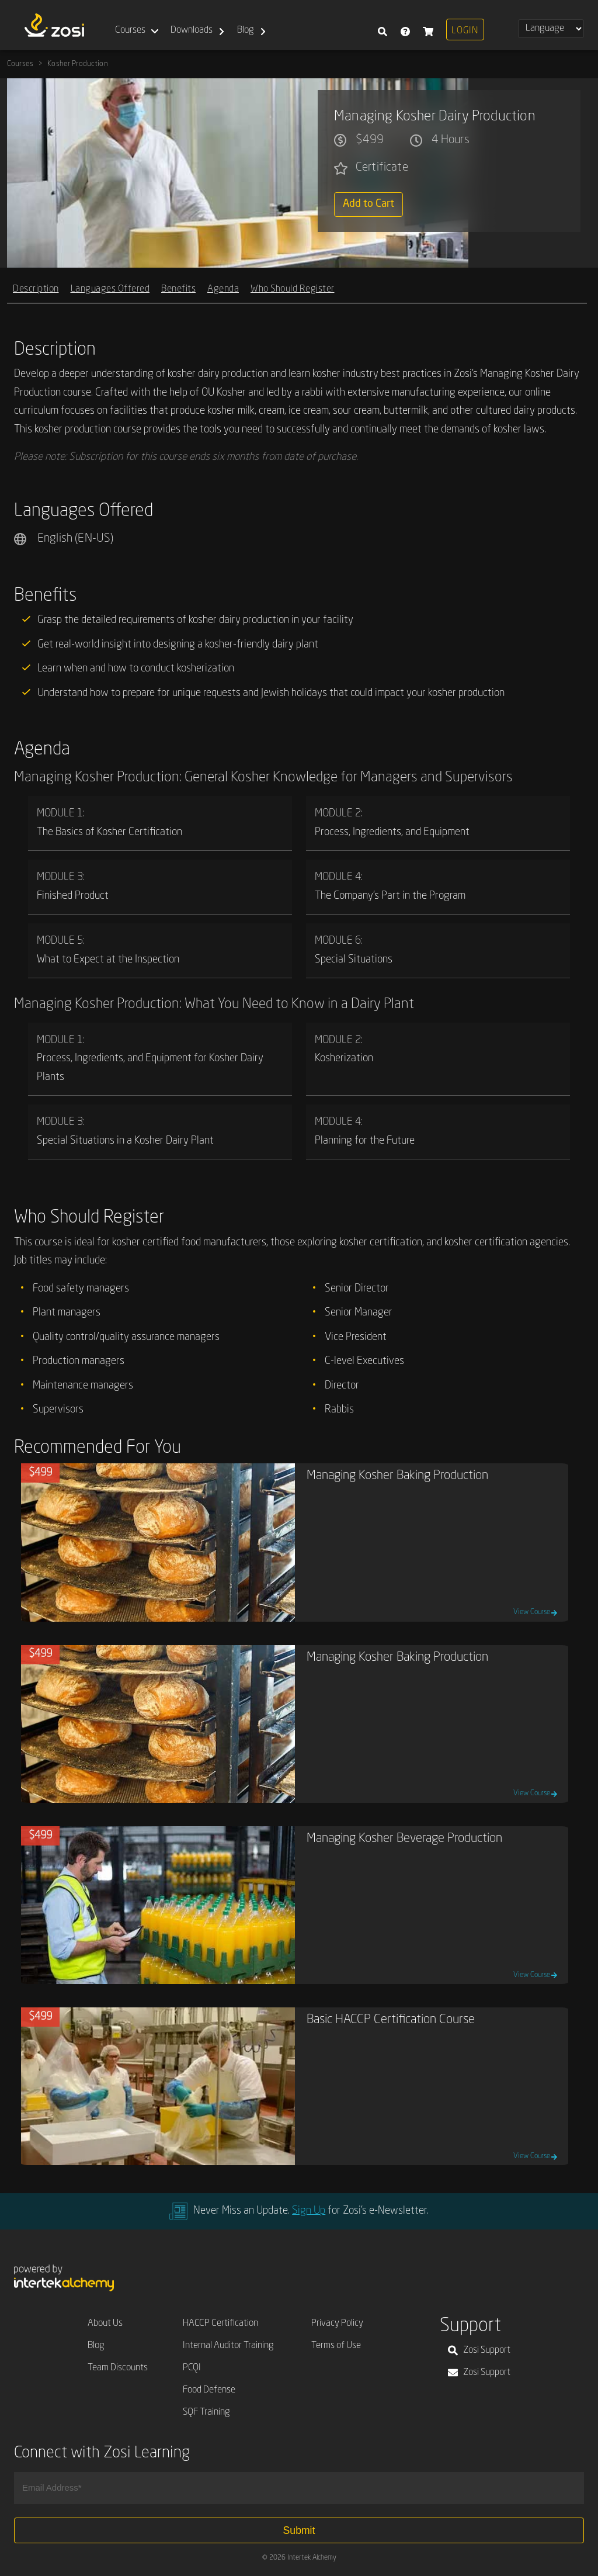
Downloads (192, 30)
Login (464, 31)
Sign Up (308, 2210)
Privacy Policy (337, 2323)
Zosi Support (479, 2350)
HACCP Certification (220, 2323)
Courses (130, 30)
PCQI (192, 2368)
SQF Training (206, 2412)
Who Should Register (293, 287)
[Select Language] (551, 28)
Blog (245, 30)
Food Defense (209, 2390)
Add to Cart (368, 204)
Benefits (178, 287)
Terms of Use (336, 2345)
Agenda (223, 287)
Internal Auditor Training (228, 2345)
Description (36, 287)
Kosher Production (77, 64)
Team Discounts (118, 2368)
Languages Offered (110, 287)
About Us (105, 2323)
